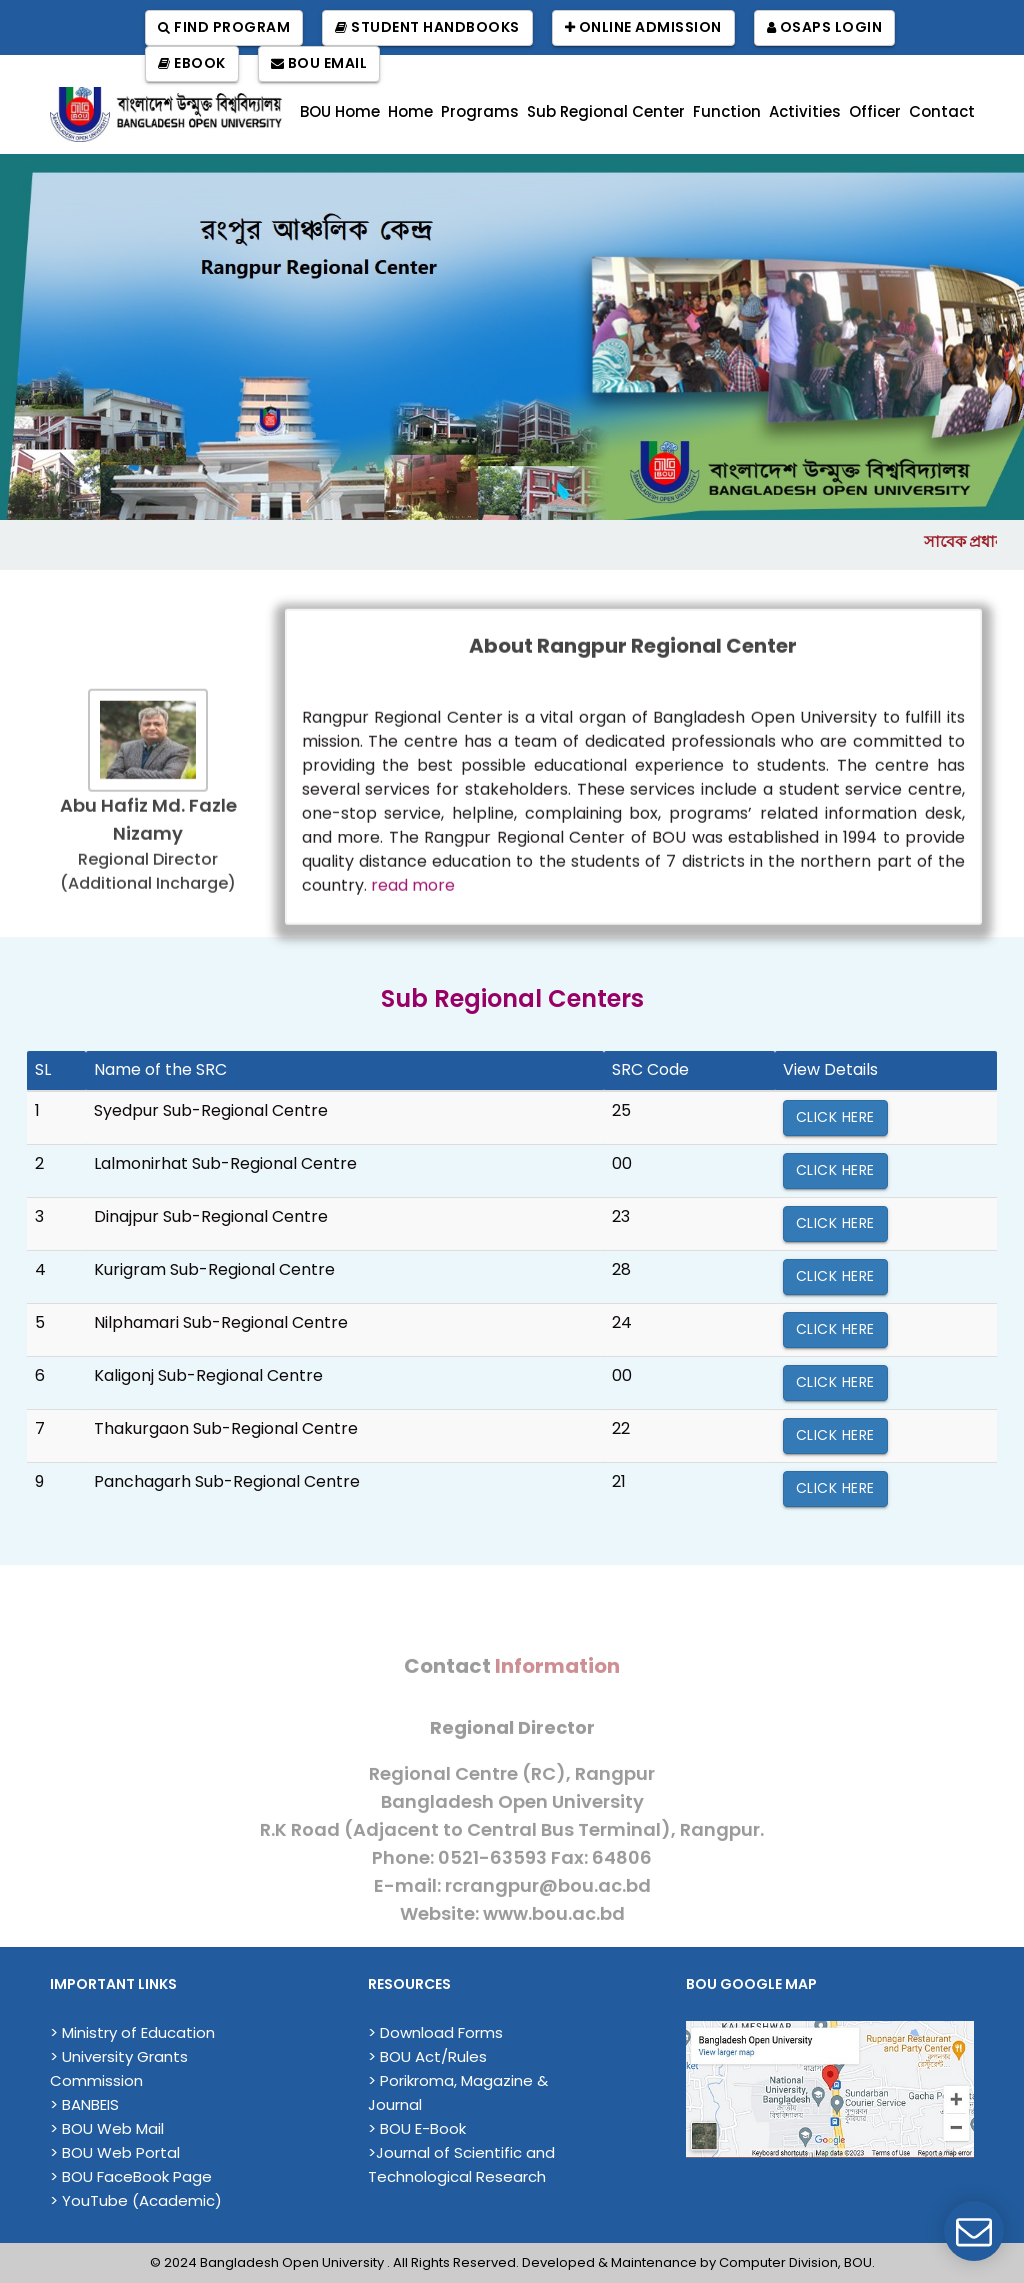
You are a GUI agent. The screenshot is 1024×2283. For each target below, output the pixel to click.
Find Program (224, 27)
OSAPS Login (825, 27)
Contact (942, 111)
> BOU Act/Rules (427, 2056)
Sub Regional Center (606, 111)
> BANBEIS (84, 2104)
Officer (875, 111)
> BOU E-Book (417, 2128)
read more (413, 892)
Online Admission (643, 27)
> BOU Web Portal (115, 2152)
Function (727, 111)
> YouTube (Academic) (136, 2200)
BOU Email (319, 63)
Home (410, 111)
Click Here (835, 1117)
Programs (480, 111)
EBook (192, 63)
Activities (805, 111)
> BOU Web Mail (107, 2128)
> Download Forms (435, 2032)
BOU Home (340, 111)
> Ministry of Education (132, 2032)
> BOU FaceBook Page (131, 2176)
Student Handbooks (427, 27)
